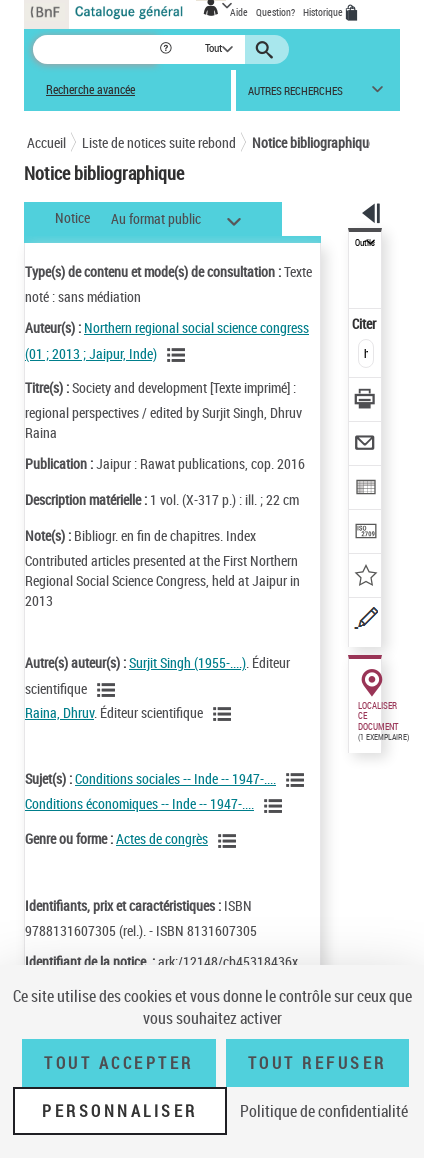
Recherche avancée (90, 89)
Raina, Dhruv (59, 712)
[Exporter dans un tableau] (365, 489)
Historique (324, 12)
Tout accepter (119, 1063)
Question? (275, 12)
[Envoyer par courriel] (365, 445)
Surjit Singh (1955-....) (187, 662)
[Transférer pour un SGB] (365, 533)
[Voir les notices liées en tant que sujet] (298, 780)
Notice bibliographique (313, 142)
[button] (167, 49)
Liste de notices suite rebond (159, 142)
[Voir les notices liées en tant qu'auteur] (179, 355)
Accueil (46, 142)
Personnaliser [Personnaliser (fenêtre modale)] (120, 1111)
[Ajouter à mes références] (365, 577)
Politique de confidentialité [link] (324, 1111)
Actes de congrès (162, 838)
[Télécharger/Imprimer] (365, 401)
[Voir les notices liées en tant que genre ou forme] (230, 841)
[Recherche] (95, 49)
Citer (365, 323)
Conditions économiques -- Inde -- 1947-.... (139, 803)
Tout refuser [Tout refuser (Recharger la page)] (317, 1063)
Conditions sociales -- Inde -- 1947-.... (175, 778)
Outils (365, 243)
